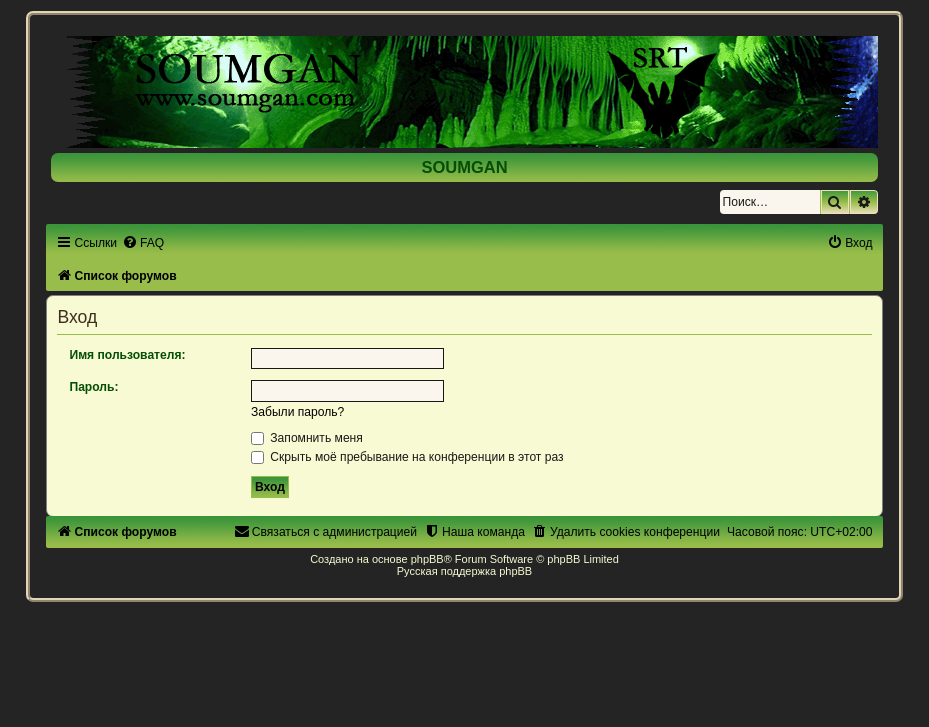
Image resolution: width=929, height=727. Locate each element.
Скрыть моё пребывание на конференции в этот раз (407, 457)
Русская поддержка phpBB (464, 571)
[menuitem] (143, 243)
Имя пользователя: (127, 355)
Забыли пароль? (297, 412)
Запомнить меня (307, 438)
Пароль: (93, 387)
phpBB (427, 559)
